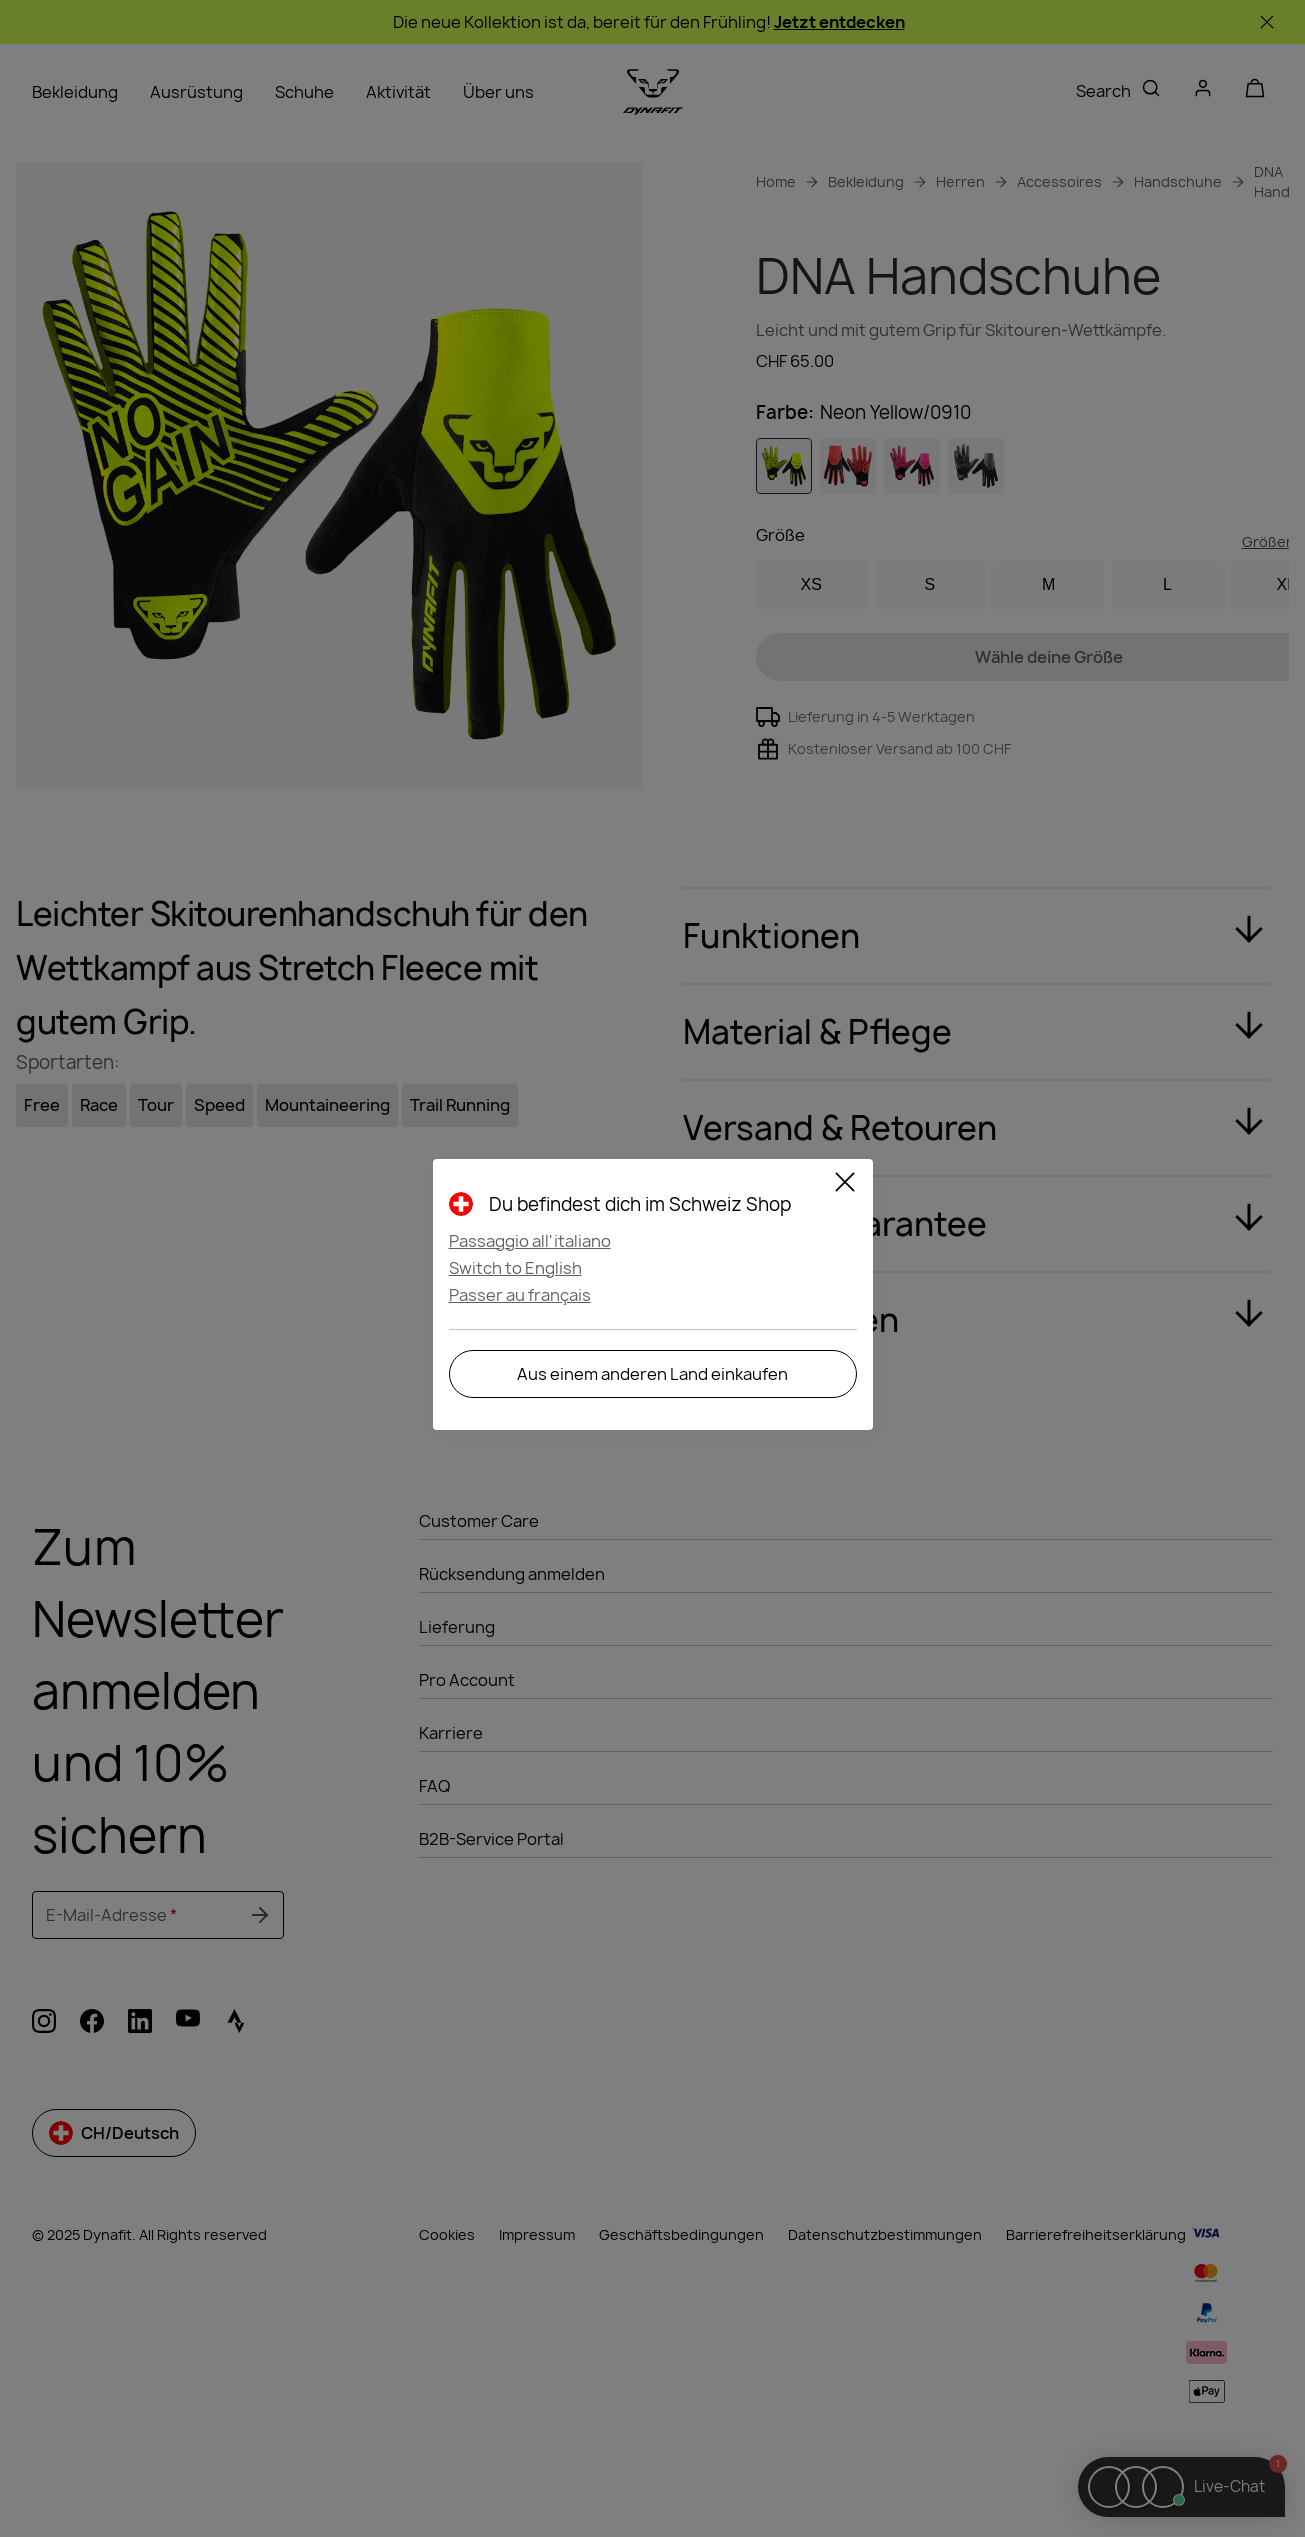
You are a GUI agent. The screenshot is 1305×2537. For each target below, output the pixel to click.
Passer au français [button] (520, 1295)
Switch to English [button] (515, 1268)
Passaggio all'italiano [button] (530, 1241)
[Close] (845, 1185)
